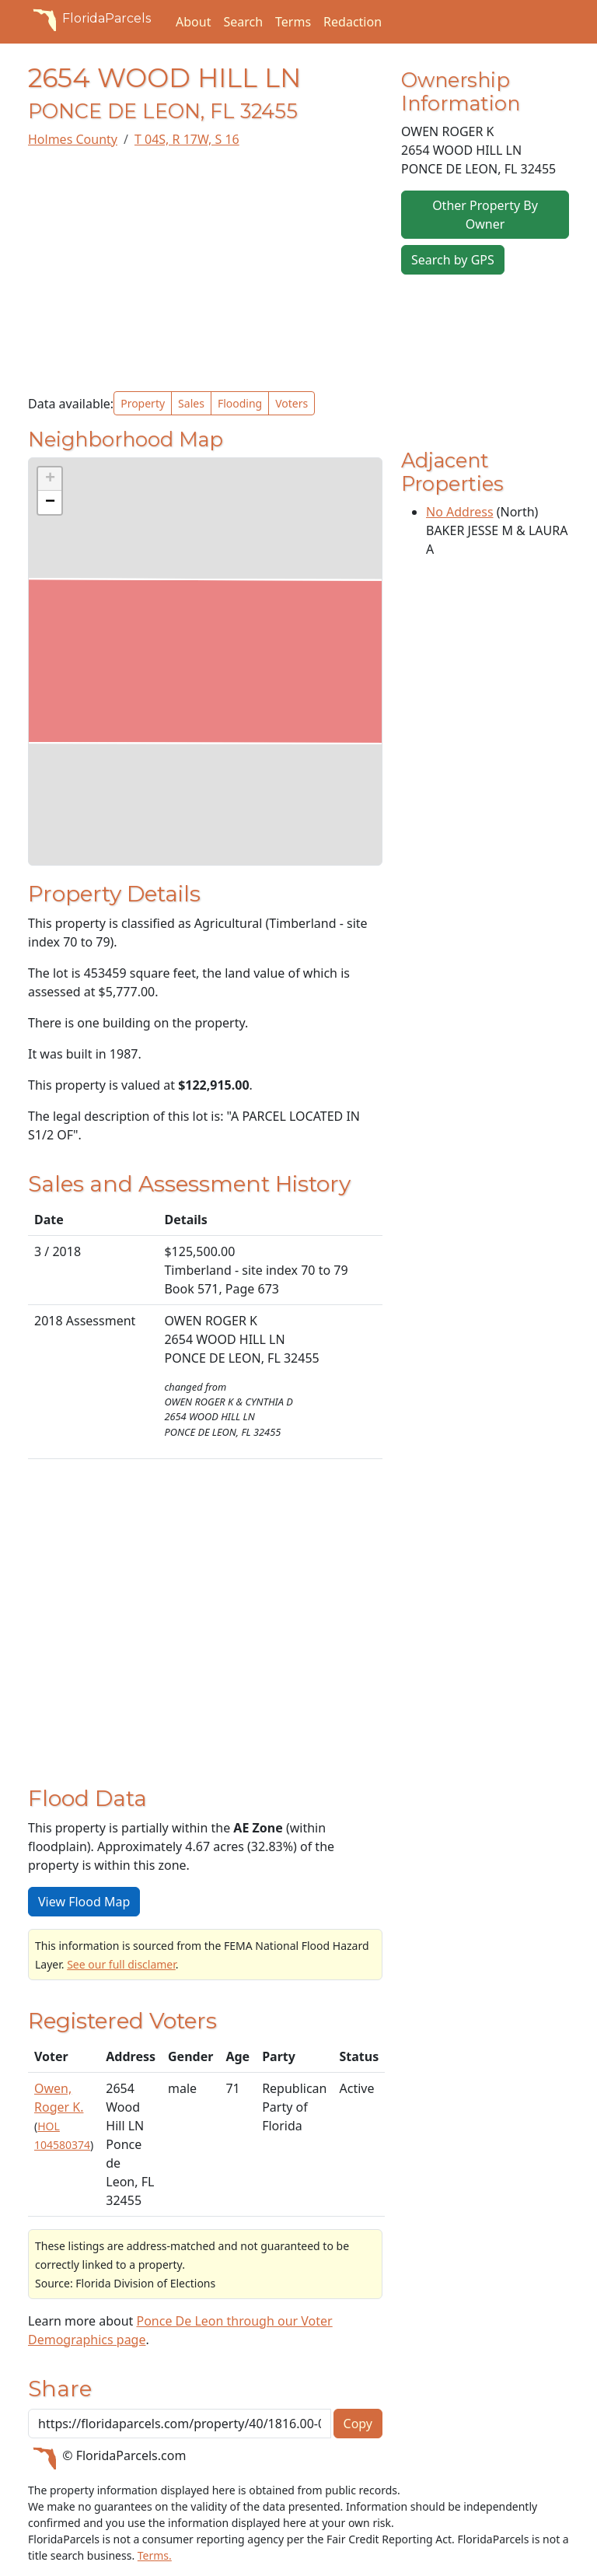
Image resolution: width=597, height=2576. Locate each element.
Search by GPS (452, 259)
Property (142, 403)
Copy (358, 2423)
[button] (49, 479)
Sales (191, 403)
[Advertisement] (205, 270)
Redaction (352, 21)
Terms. (155, 2555)
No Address (460, 511)
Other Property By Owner (485, 215)
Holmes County (72, 139)
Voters (291, 403)
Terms (293, 21)
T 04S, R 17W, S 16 (186, 139)
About (193, 21)
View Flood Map (84, 1901)
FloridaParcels (89, 18)
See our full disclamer (121, 1964)
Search (243, 21)
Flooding (240, 403)
